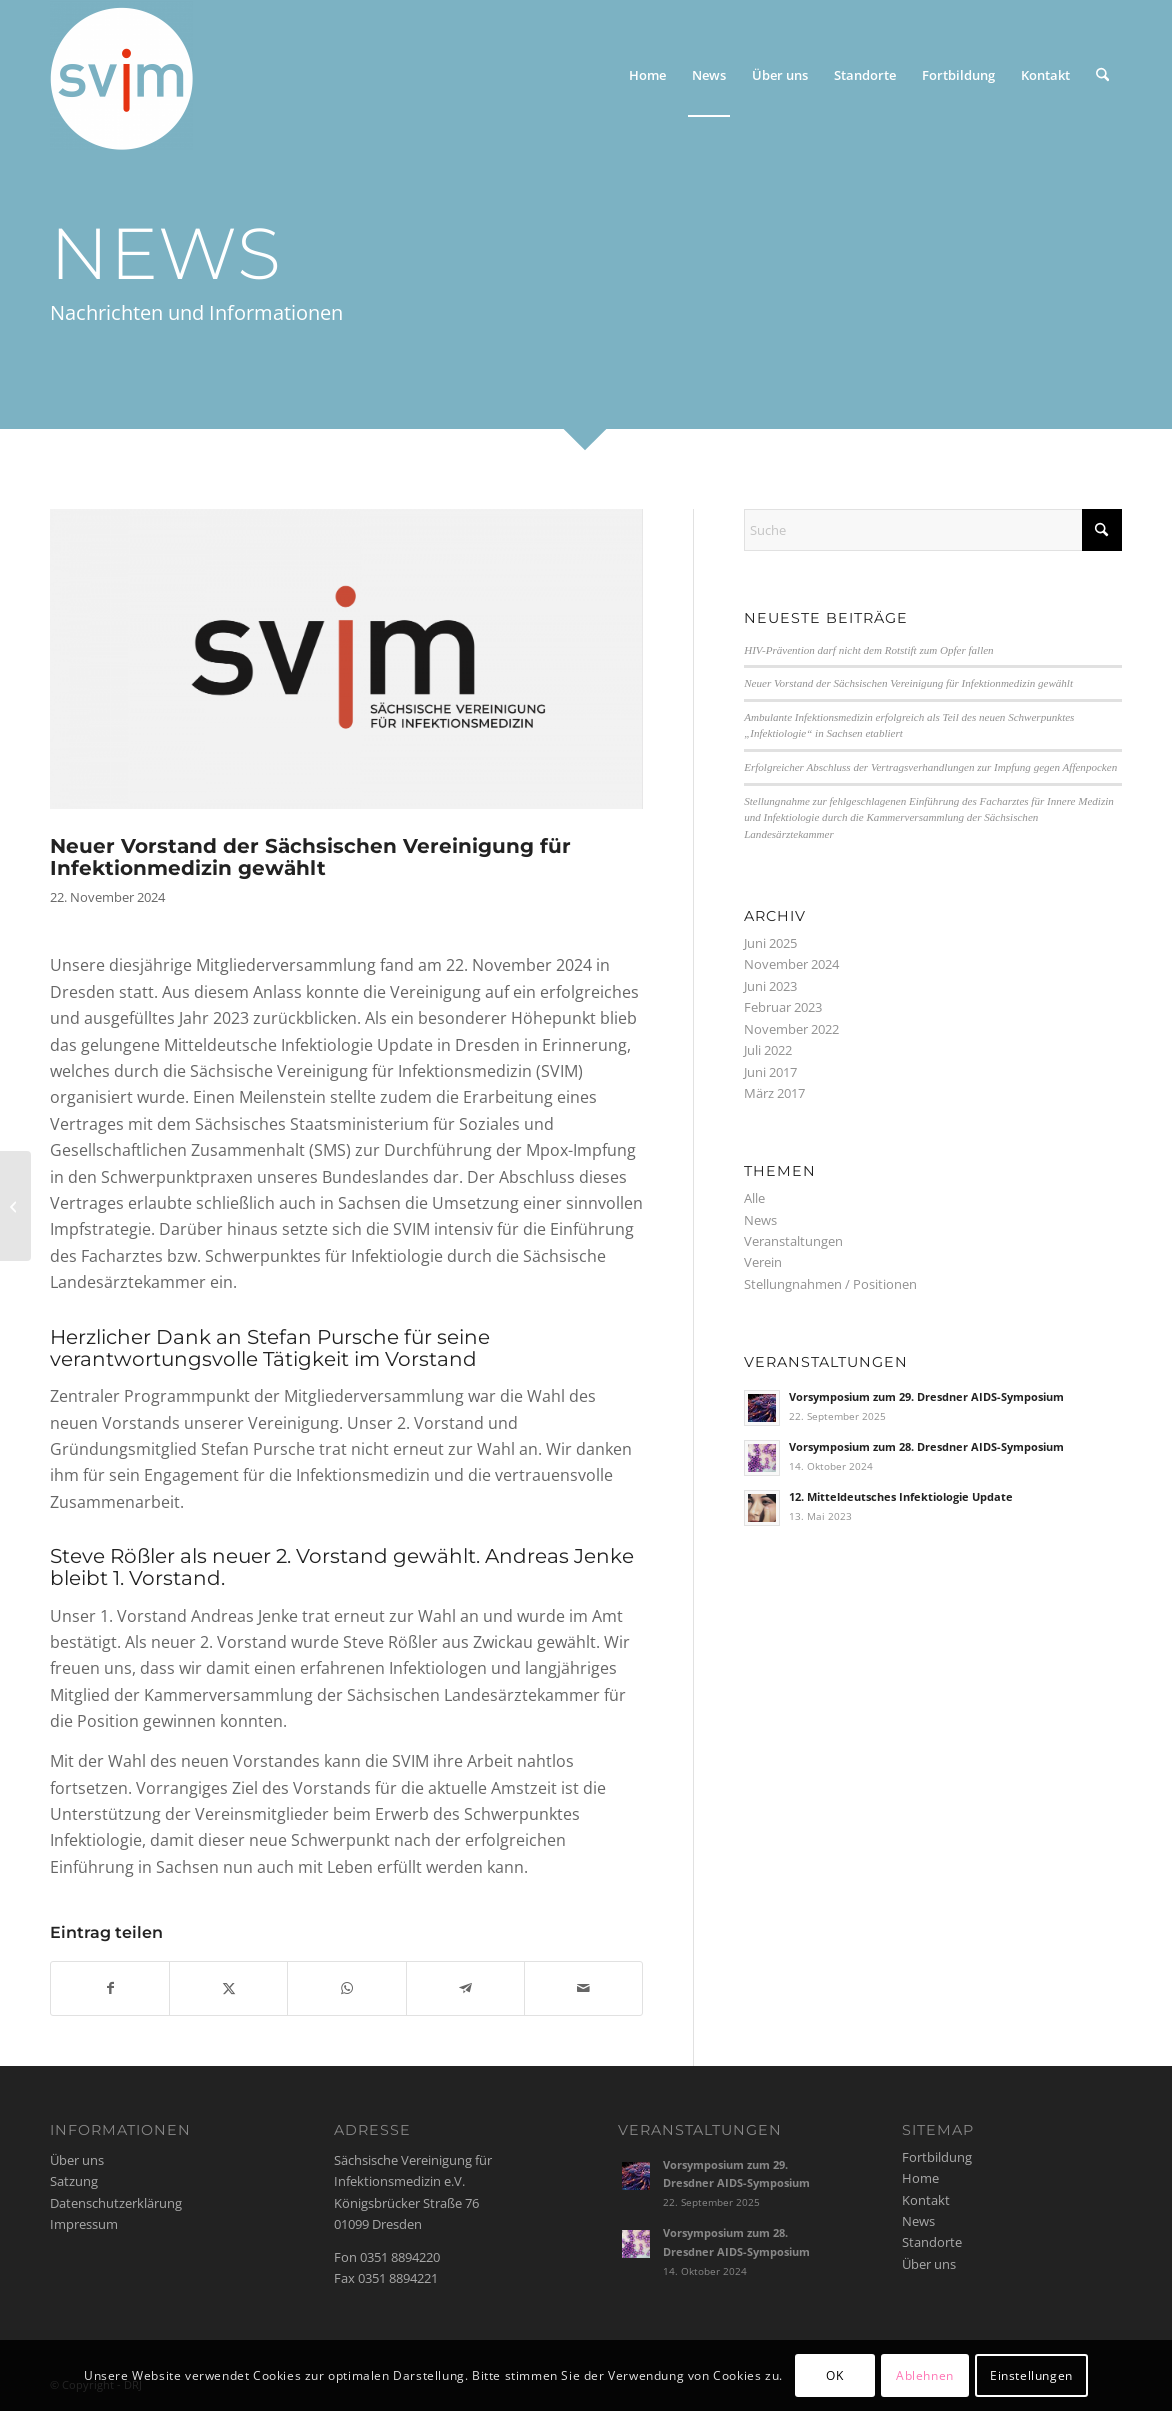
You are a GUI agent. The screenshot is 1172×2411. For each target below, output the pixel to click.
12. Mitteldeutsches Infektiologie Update (901, 1496)
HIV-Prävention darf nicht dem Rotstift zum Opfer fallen (868, 650)
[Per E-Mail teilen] (583, 1988)
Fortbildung (937, 2157)
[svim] (121, 75)
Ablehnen (925, 2375)
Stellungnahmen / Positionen (830, 1284)
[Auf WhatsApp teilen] (346, 1988)
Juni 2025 (770, 943)
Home (920, 2178)
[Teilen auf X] (228, 1988)
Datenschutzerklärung (116, 2203)
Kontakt (926, 2200)
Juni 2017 (770, 1072)
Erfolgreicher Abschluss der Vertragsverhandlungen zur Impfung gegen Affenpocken (930, 767)
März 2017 (774, 1093)
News (760, 1220)
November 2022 (791, 1029)
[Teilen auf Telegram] (465, 1988)
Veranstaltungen (793, 1241)
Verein (763, 1262)
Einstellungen (1031, 2375)
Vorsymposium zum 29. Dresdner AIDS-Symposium (926, 1396)
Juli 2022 (768, 1050)
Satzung (74, 2181)
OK (834, 2375)
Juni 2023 (770, 986)
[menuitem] (647, 75)
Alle (754, 1198)
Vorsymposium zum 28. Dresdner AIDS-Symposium (926, 1446)
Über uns (77, 2160)
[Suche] (1102, 75)
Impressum (84, 2224)
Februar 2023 (783, 1007)
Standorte (932, 2242)
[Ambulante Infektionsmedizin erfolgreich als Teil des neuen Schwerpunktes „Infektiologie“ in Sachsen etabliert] (15, 1206)
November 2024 (791, 964)
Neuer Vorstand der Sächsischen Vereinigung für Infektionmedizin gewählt (908, 683)
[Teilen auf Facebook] (110, 1988)
